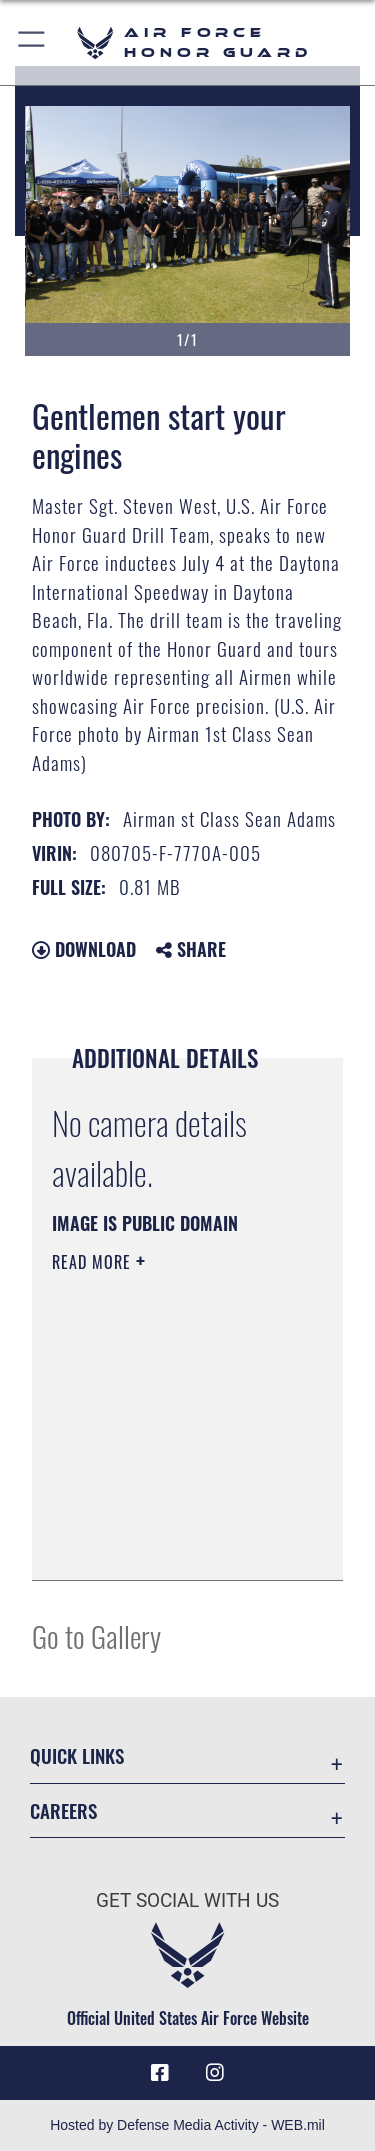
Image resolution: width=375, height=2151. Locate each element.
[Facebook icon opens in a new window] (160, 2073)
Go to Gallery (96, 1635)
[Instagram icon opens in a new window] (215, 2073)
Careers (63, 1810)
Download (84, 949)
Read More (94, 1262)
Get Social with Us (187, 1900)
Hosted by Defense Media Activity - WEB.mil (187, 2125)
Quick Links (77, 1755)
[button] (32, 42)
